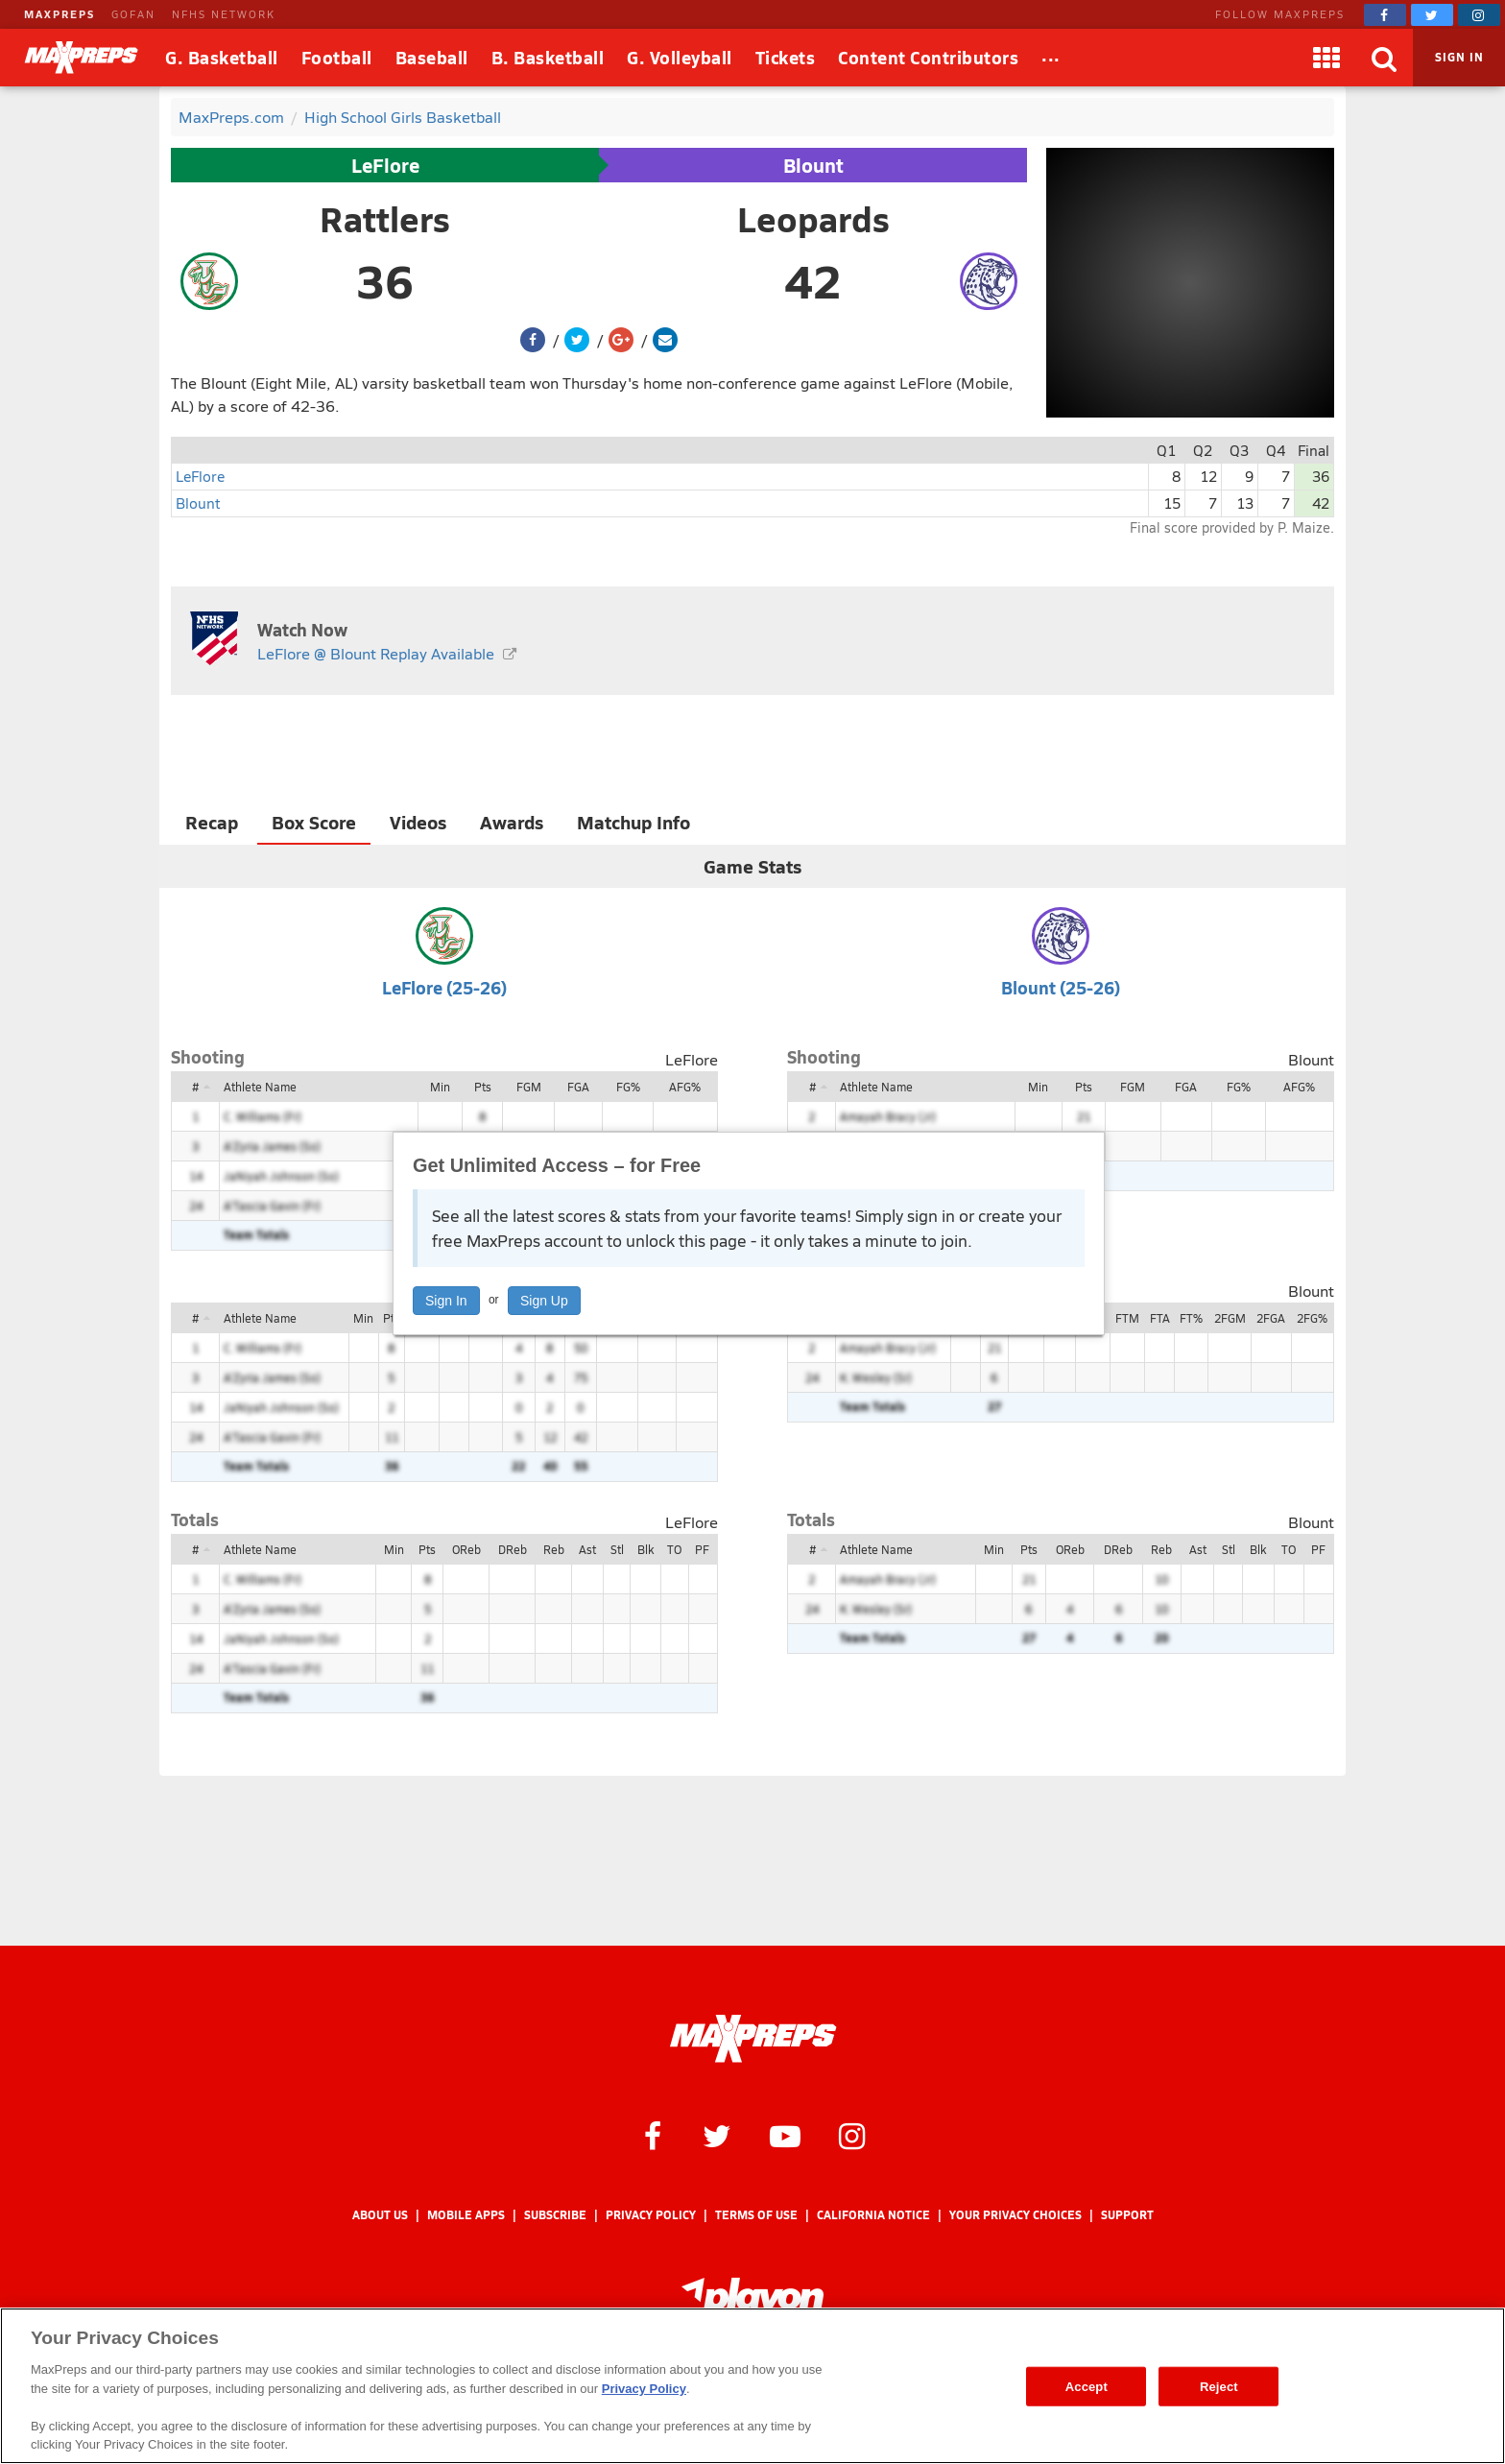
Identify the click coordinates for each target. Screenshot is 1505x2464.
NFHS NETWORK (223, 14)
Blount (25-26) (1060, 987)
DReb (512, 1549)
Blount (813, 165)
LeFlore (385, 165)
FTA (1160, 1318)
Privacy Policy (651, 2215)
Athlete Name (260, 1086)
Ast (587, 1549)
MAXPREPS (59, 14)
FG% (628, 1086)
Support (1127, 2215)
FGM (528, 1086)
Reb (553, 1549)
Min (440, 1086)
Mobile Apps (466, 2215)
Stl (617, 1549)
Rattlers (385, 219)
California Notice (873, 2215)
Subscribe (555, 2215)
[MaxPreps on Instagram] (1479, 15)
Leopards (813, 219)
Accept (1086, 2386)
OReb (466, 1549)
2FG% (1312, 1318)
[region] (752, 2386)
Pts (482, 1086)
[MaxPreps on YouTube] (785, 2135)
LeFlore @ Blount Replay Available (375, 653)
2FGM (1230, 1318)
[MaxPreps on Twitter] (1432, 15)
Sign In (446, 1300)
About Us (380, 2215)
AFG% (685, 1086)
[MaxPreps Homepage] (753, 2039)
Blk (645, 1549)
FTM (1127, 1318)
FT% (1191, 1318)
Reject (1219, 2386)
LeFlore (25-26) (444, 987)
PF (702, 1549)
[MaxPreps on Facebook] (1385, 15)
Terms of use (756, 2215)
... (1051, 54)
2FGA (1270, 1318)
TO (674, 1549)
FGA (578, 1086)
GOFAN (133, 14)
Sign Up (544, 1300)
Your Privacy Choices (1015, 2215)
